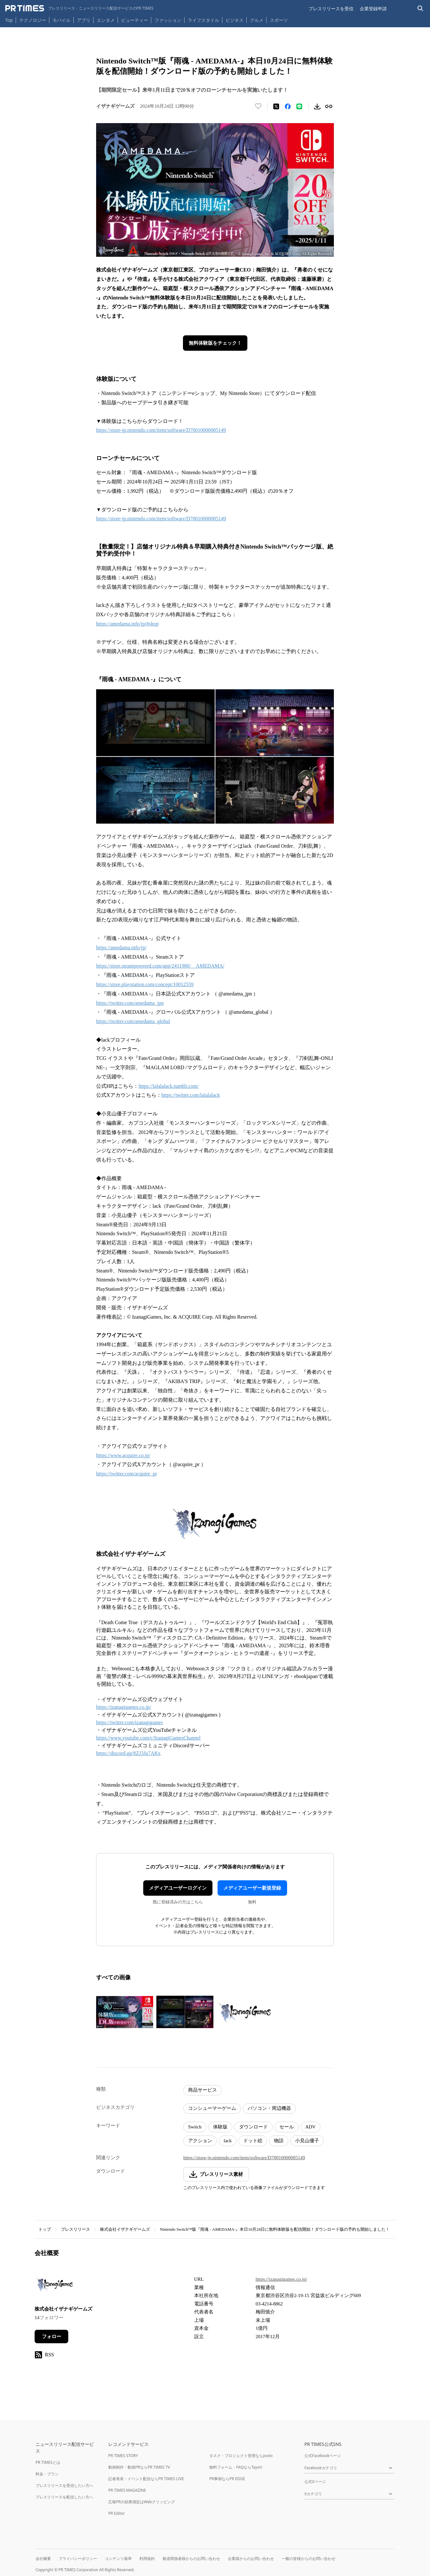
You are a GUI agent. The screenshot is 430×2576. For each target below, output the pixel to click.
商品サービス (202, 2090)
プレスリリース (75, 2229)
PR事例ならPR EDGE (227, 2478)
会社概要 (43, 2558)
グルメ (256, 20)
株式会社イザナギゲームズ (125, 2229)
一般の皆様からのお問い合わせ (308, 2558)
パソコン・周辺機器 (269, 2108)
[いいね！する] (258, 106)
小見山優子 (307, 2140)
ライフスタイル (203, 20)
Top (9, 20)
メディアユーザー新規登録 (252, 1888)
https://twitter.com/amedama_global (133, 1021)
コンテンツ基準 (118, 2558)
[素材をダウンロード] (317, 106)
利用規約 (147, 2558)
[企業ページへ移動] (55, 2286)
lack (228, 2140)
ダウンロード (253, 2126)
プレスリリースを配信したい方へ (64, 2497)
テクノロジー (32, 20)
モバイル (61, 20)
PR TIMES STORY (123, 2455)
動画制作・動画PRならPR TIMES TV (139, 2467)
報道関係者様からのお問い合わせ (191, 2558)
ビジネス (235, 20)
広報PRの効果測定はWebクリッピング (141, 2502)
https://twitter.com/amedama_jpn (130, 1003)
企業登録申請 (373, 8)
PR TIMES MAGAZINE (127, 2490)
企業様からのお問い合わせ (251, 2558)
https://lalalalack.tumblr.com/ (168, 1086)
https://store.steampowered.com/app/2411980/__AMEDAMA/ (160, 966)
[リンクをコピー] (329, 106)
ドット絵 (252, 2140)
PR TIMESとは (48, 2462)
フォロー (51, 2336)
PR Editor (116, 2513)
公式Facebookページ (322, 2455)
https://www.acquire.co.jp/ (123, 1455)
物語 (279, 2140)
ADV (310, 2126)
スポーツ (279, 20)
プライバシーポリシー (78, 2558)
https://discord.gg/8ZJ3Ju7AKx (128, 1753)
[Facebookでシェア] (288, 106)
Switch (195, 2126)
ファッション (167, 20)
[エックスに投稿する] (276, 106)
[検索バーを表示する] (420, 8)
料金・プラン (47, 2474)
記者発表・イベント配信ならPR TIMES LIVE (146, 2478)
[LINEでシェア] (299, 106)
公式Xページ (315, 2481)
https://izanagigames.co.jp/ (123, 1707)
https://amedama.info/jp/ (121, 947)
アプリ (83, 20)
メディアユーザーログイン (178, 1888)
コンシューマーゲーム (212, 2108)
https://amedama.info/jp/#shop (127, 623)
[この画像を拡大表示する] (124, 2012)
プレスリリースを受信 (331, 8)
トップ (44, 2229)
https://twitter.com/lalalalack (190, 1095)
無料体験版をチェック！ (215, 343)
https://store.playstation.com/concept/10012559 (145, 984)
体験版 (220, 2126)
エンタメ (106, 20)
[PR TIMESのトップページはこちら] (79, 8)
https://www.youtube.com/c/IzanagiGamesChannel (148, 1738)
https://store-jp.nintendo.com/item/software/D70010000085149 (161, 430)
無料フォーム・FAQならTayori (235, 2467)
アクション (200, 2140)
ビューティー (134, 20)
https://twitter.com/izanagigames (129, 1722)
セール (286, 2126)
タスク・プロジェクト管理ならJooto (240, 2455)
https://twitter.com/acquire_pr (126, 1473)
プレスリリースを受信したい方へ (64, 2485)
